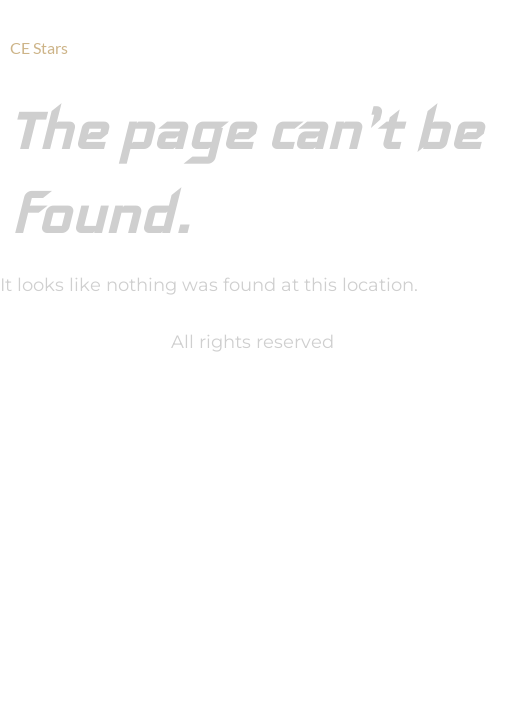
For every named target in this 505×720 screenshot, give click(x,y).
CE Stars (39, 47)
